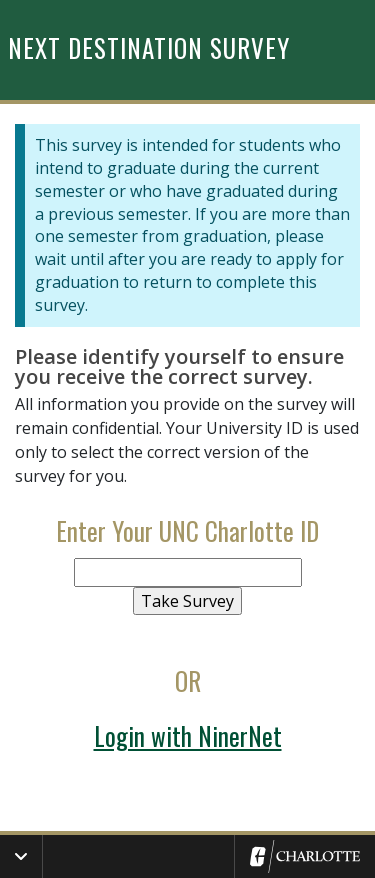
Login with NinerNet (188, 735)
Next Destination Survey (149, 47)
